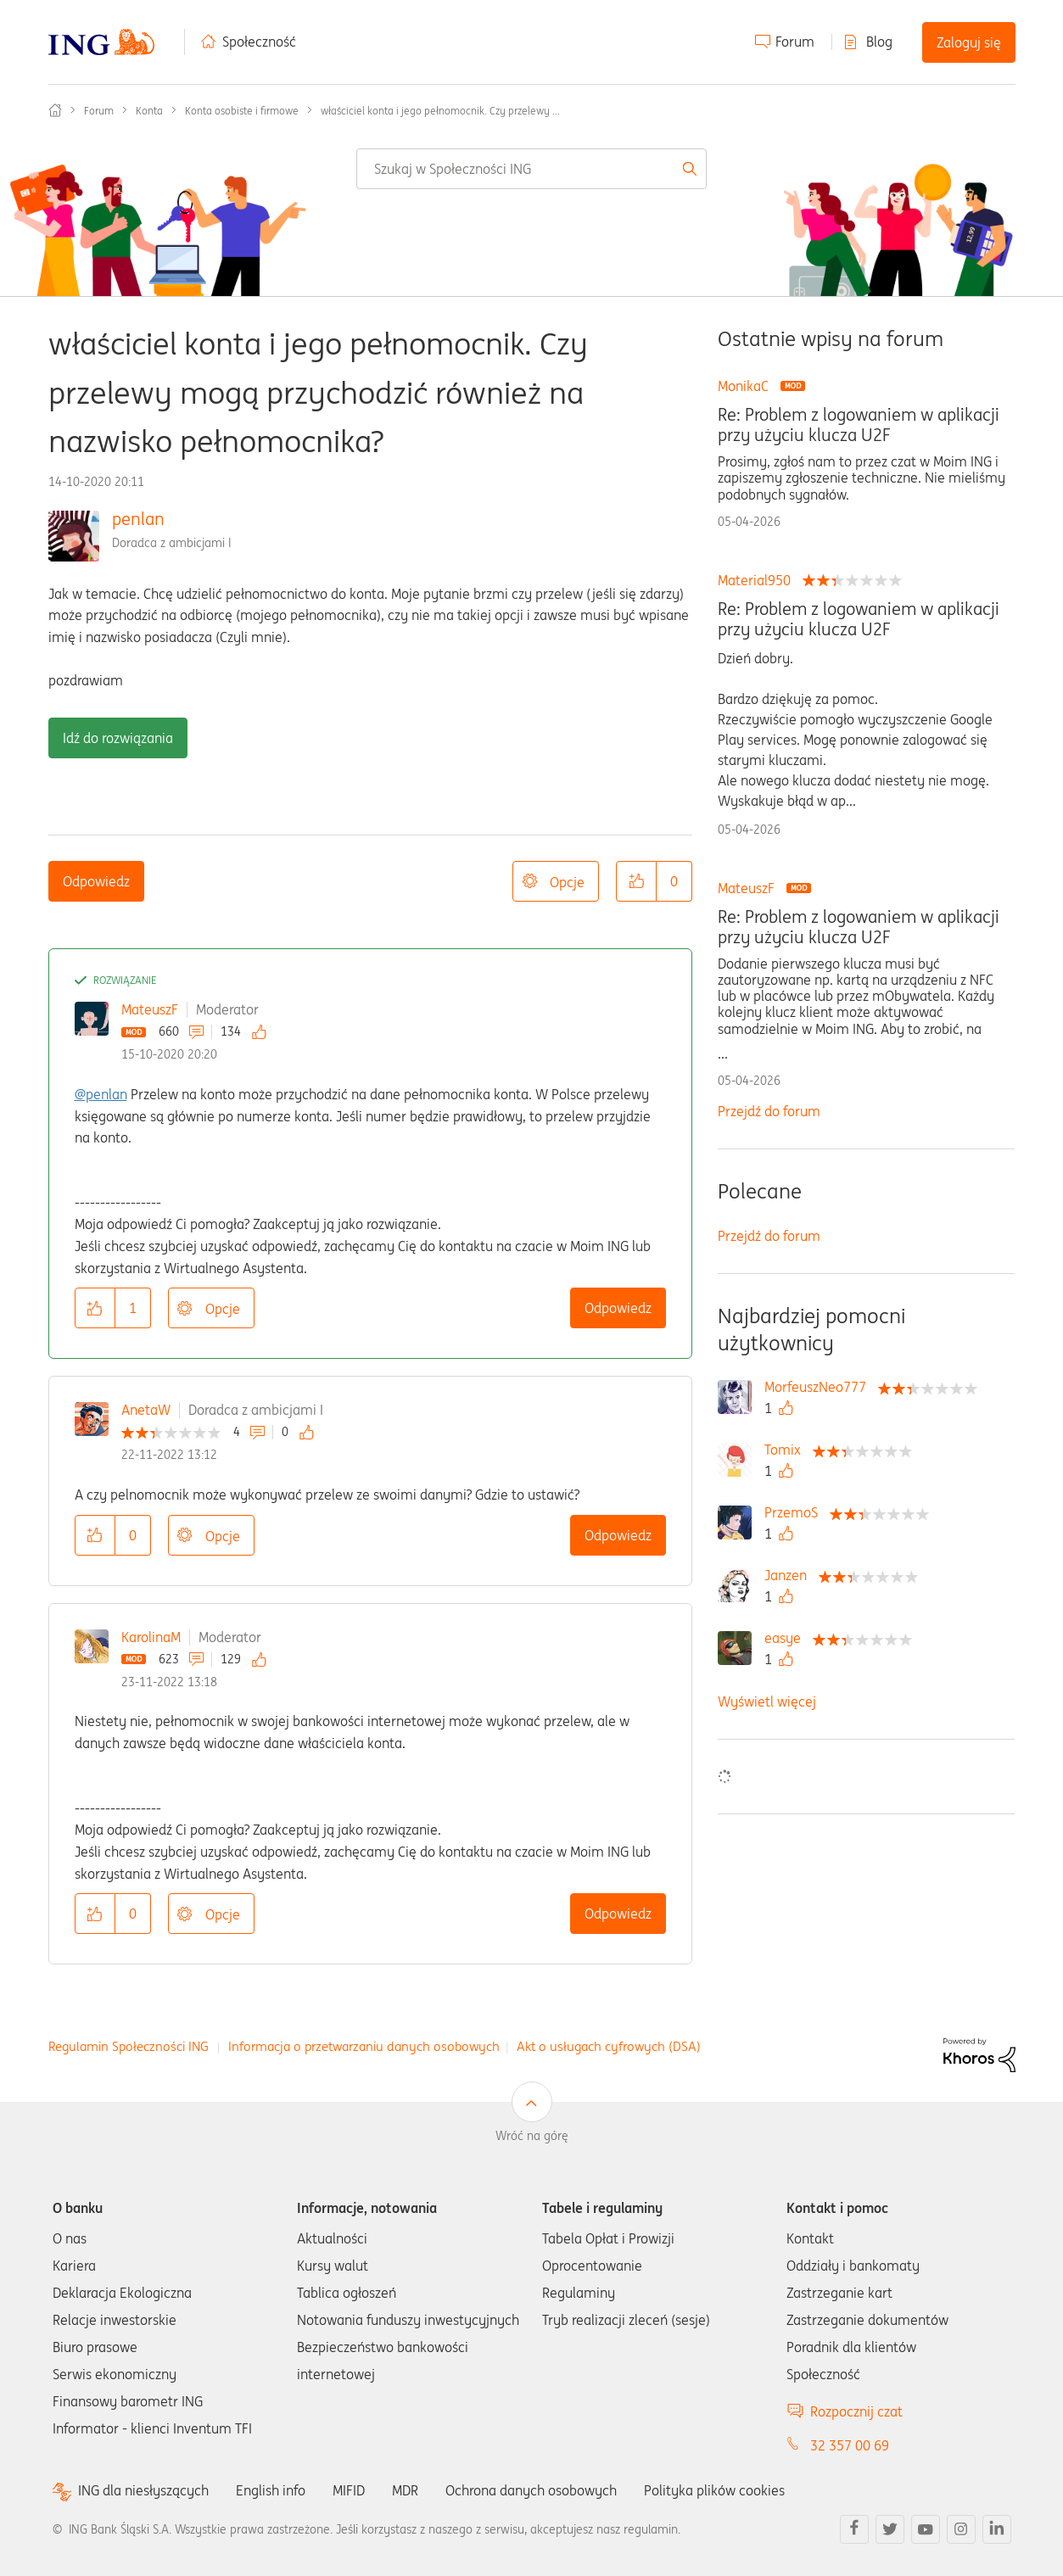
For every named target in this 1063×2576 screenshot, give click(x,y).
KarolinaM (151, 1637)
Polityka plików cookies (714, 2490)
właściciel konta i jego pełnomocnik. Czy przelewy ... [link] (440, 110)
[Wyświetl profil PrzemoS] (795, 1512)
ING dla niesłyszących (143, 2491)
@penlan (101, 1094)
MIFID (349, 2490)
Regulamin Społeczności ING (128, 2046)
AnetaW (146, 1409)
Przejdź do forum (769, 1111)
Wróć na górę (531, 2135)
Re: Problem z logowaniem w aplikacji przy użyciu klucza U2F (858, 425)
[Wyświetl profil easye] (786, 1637)
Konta (149, 110)
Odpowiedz (96, 881)
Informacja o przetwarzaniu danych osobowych (364, 2046)
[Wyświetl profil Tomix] (786, 1449)
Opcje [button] (567, 882)
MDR (405, 2490)
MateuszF (149, 1009)
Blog (879, 41)
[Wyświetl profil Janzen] (789, 1575)
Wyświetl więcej (767, 1701)
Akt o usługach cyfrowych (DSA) (609, 2046)
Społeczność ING (55, 110)
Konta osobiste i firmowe (242, 110)
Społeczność (259, 41)
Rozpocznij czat (856, 2411)
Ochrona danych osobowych (531, 2490)
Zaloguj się (969, 42)
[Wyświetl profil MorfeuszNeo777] (819, 1386)
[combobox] (531, 168)
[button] (636, 881)
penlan (138, 518)
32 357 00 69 (849, 2445)
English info (270, 2490)
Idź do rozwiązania (118, 737)
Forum (794, 41)
